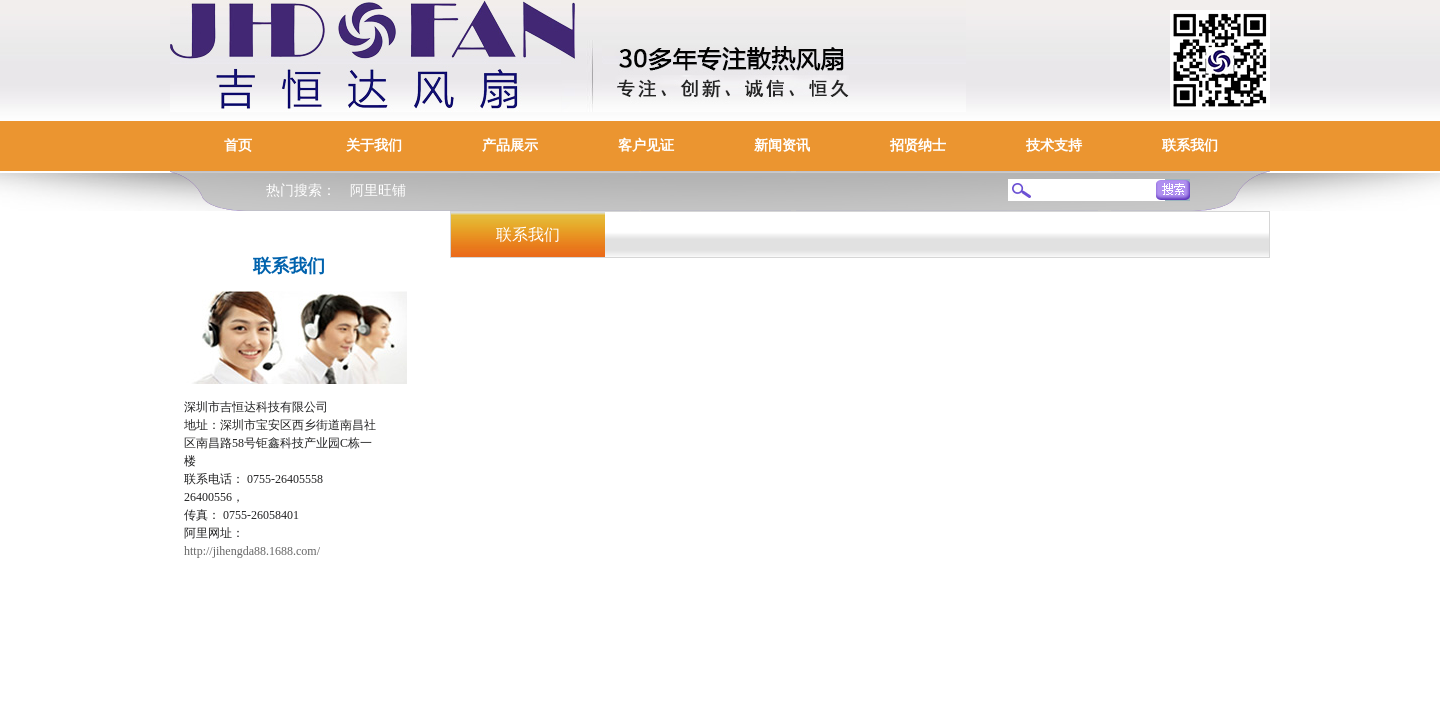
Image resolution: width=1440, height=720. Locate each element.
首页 (238, 145)
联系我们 (1190, 145)
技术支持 (1054, 145)
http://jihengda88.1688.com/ (252, 551)
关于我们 (374, 145)
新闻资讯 (782, 145)
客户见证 (646, 145)
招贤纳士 (918, 145)
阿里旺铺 (378, 190)
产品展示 (510, 145)
